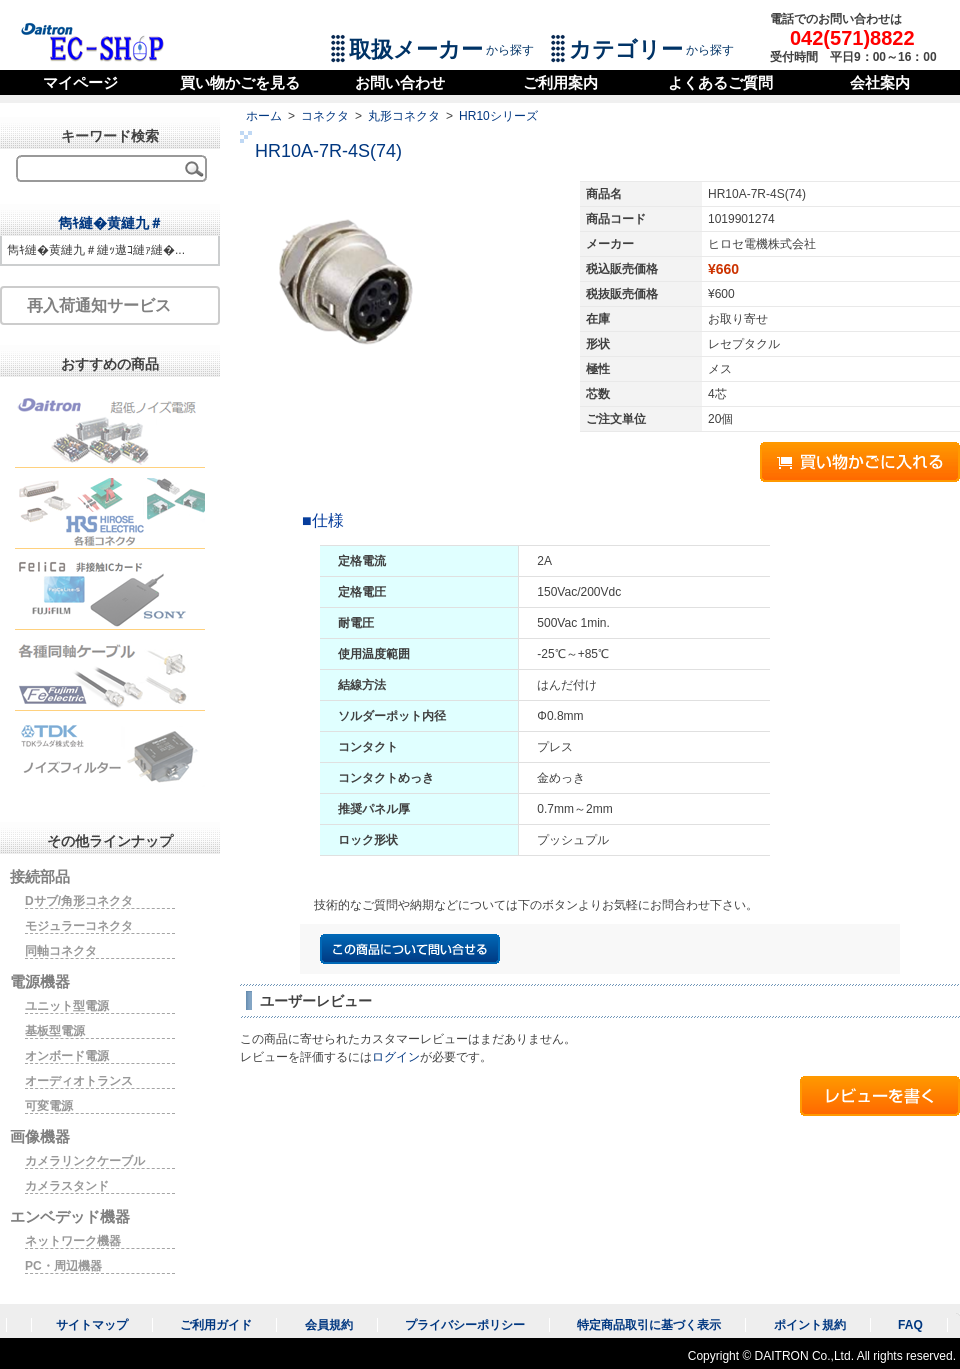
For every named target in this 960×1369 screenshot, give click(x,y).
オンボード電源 (67, 1056)
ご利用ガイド (216, 1325)
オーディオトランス (79, 1081)
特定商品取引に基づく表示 (649, 1325)
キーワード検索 (110, 136)
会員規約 (329, 1325)
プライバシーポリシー (465, 1325)
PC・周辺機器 (63, 1266)
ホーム (264, 116)
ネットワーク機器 (73, 1241)
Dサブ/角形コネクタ (79, 901)
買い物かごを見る (240, 82)
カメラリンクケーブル (85, 1161)
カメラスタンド (67, 1186)
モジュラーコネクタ (79, 926)
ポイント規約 (810, 1325)
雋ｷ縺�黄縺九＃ (110, 223)
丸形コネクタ (404, 116)
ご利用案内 (560, 82)
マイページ (80, 82)
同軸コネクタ (61, 951)
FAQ (910, 1325)
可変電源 (49, 1106)
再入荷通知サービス (99, 305)
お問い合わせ (400, 82)
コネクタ (325, 116)
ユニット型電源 (67, 1006)
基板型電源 (55, 1031)
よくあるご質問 (720, 82)
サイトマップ (92, 1325)
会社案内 (880, 82)
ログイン (396, 1057)
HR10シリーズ (498, 116)
